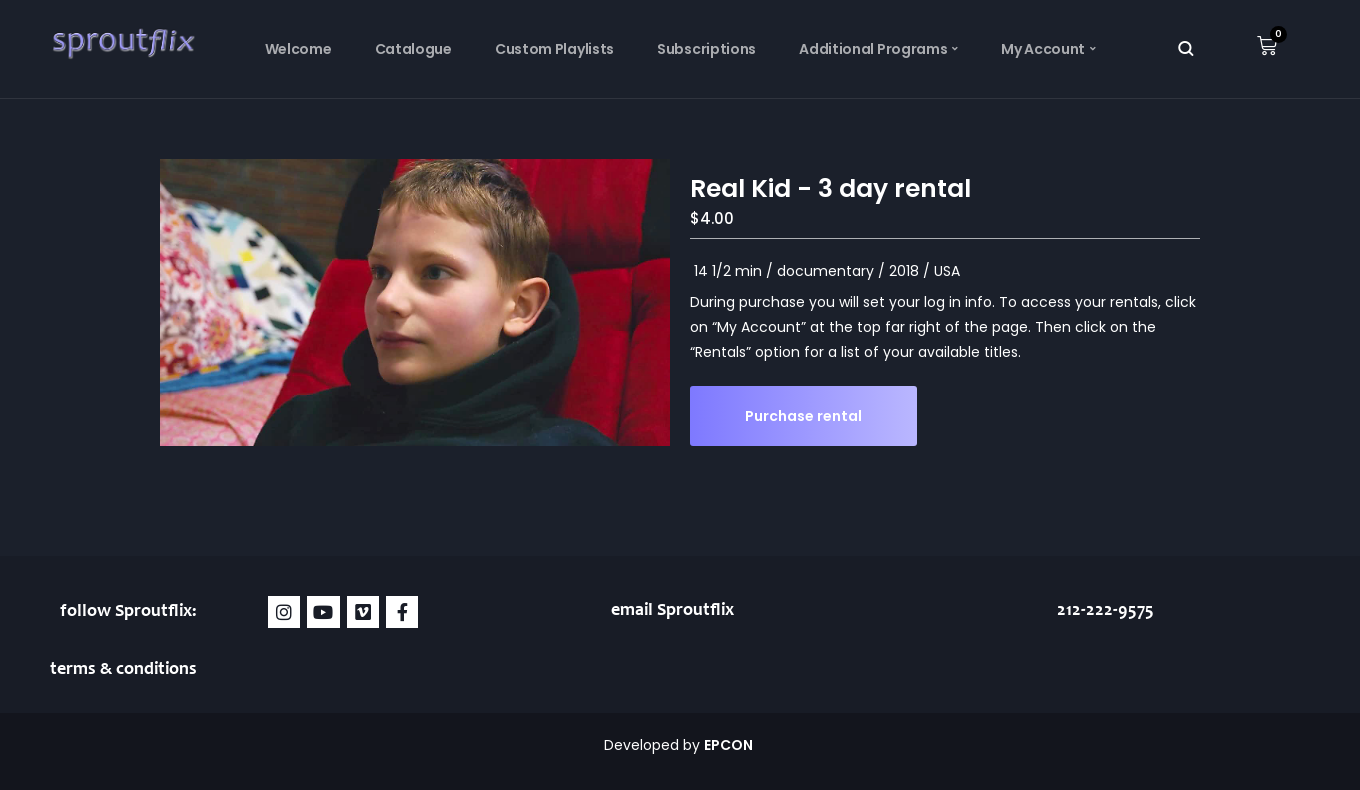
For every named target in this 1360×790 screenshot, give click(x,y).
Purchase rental (803, 416)
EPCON (730, 745)
